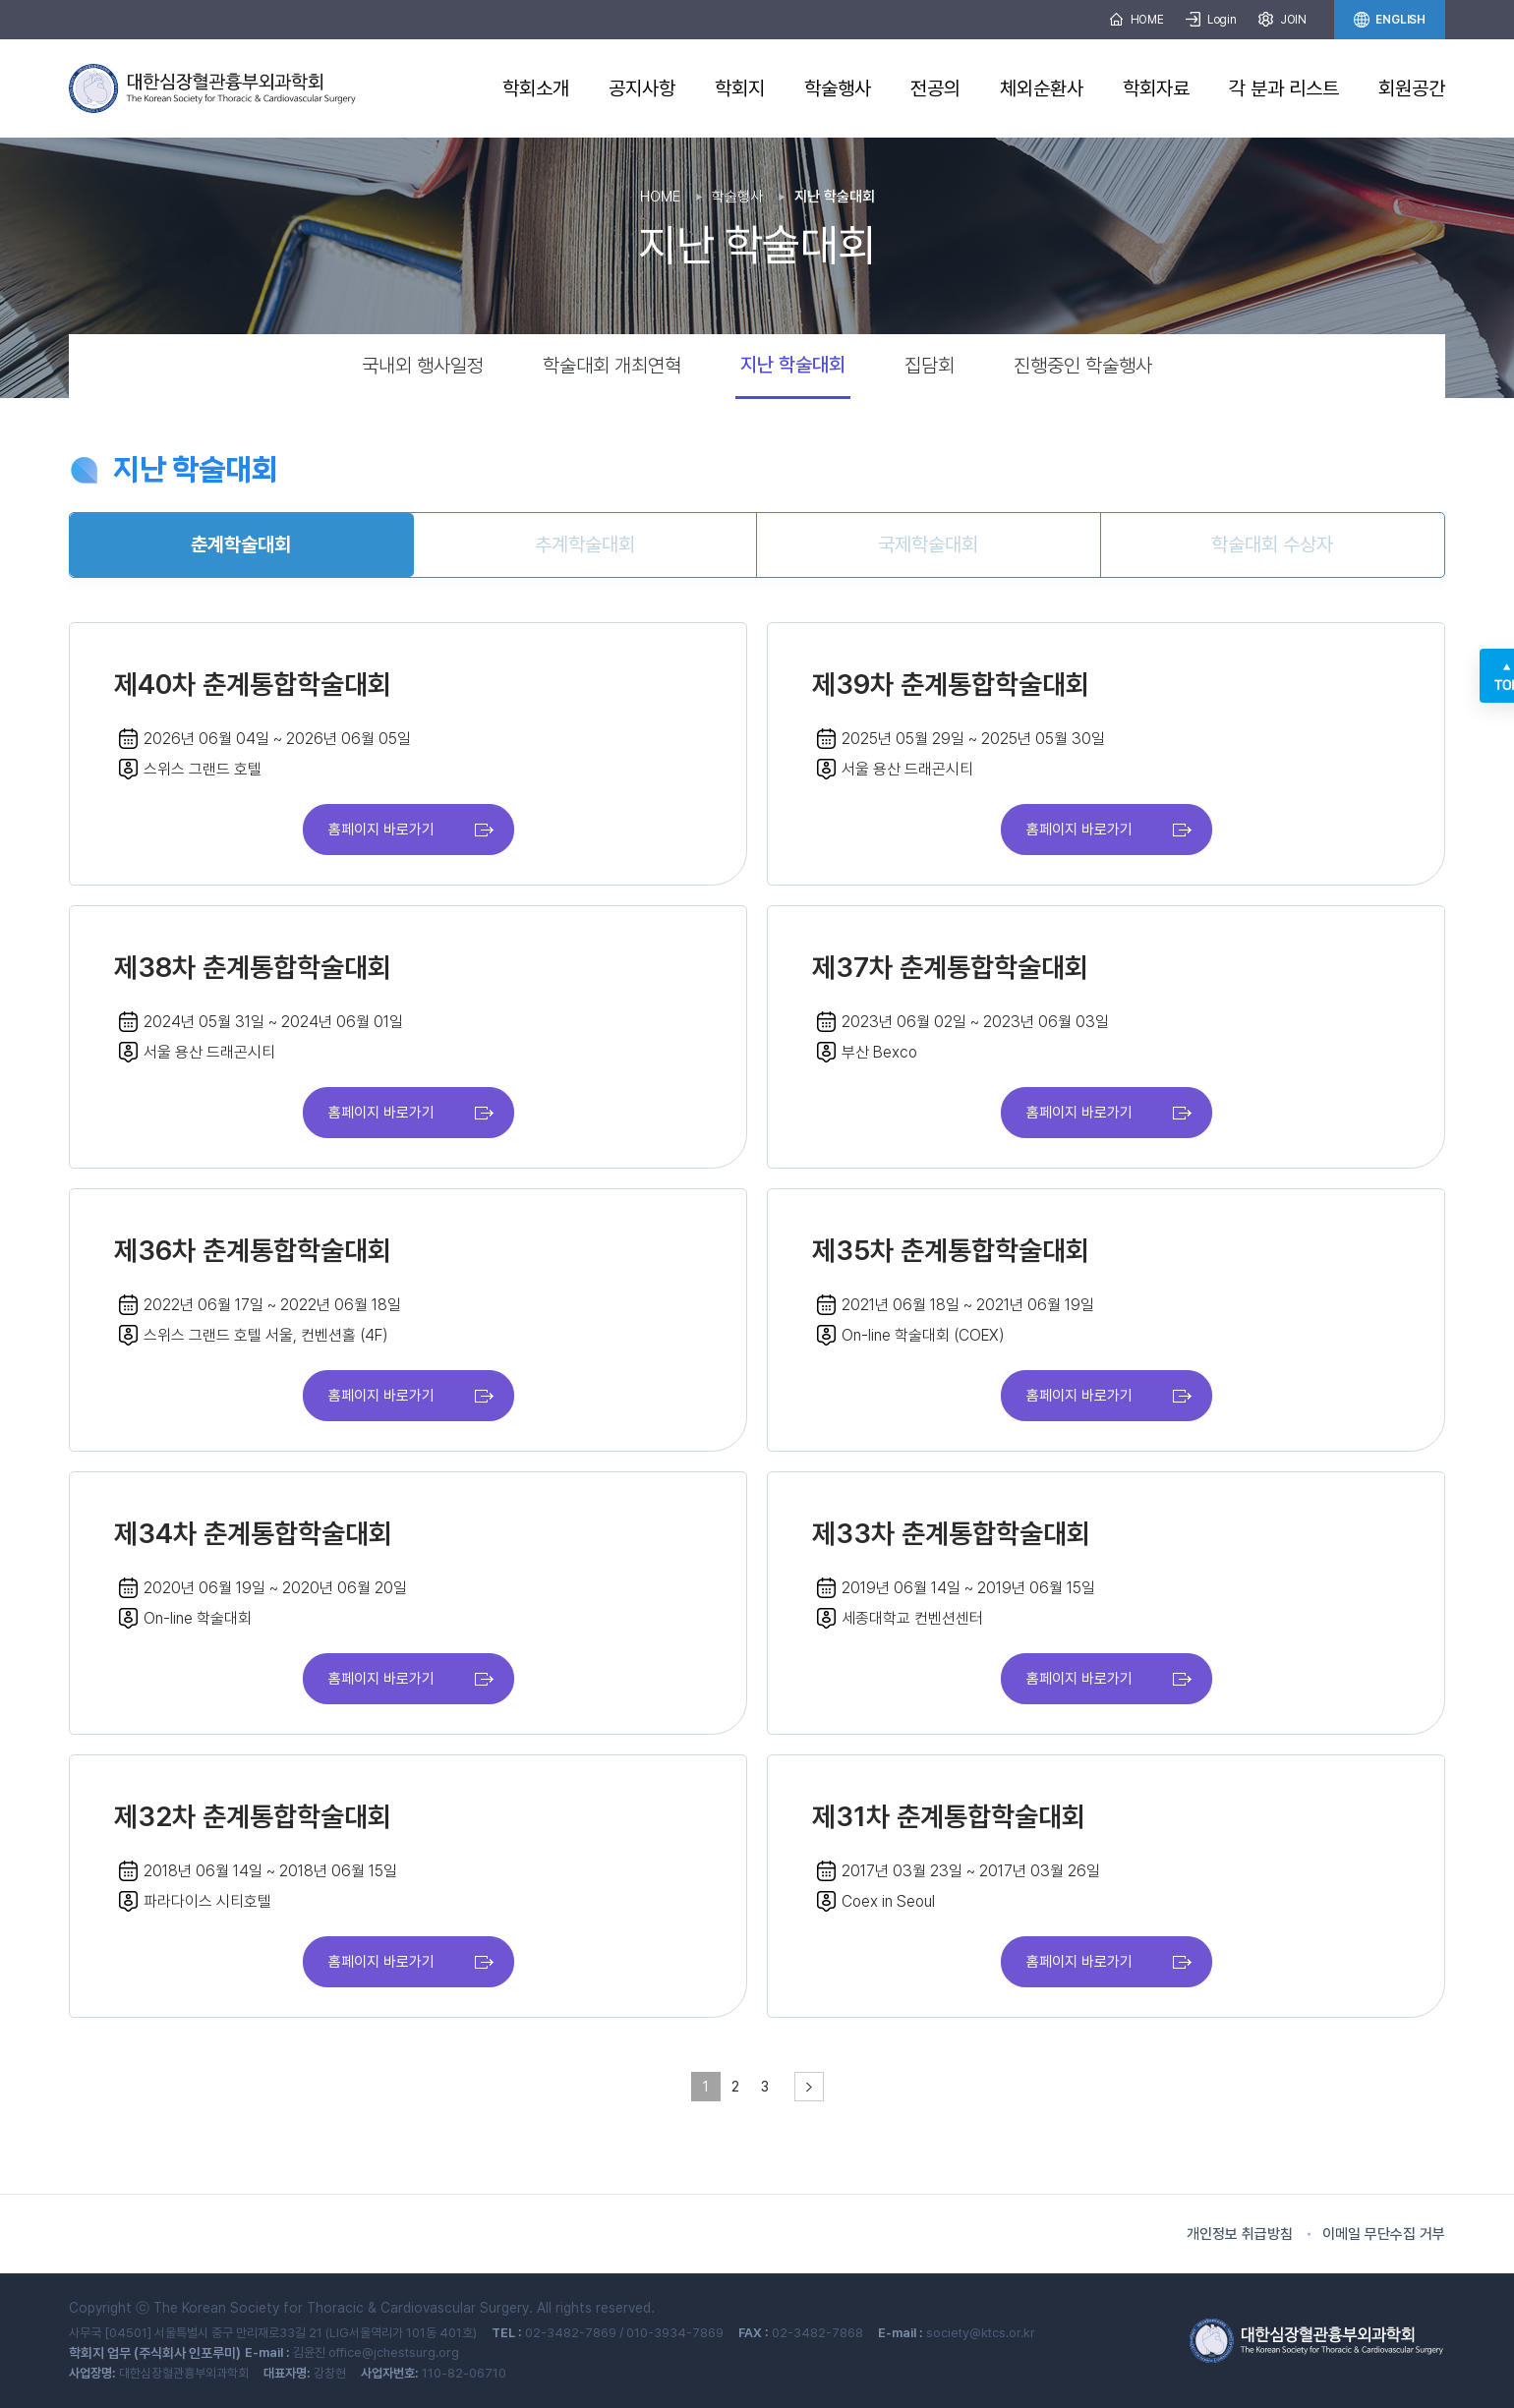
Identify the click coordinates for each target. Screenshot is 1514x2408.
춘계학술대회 (241, 544)
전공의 (935, 88)
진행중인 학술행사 (1083, 365)
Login (1211, 20)
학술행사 (837, 88)
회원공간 (1411, 88)
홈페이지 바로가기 (381, 829)
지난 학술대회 (792, 364)
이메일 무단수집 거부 (1383, 2234)
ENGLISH (1390, 20)
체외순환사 (1041, 88)
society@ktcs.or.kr (980, 2332)
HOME (1136, 20)
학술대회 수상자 (1272, 544)
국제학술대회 (928, 544)
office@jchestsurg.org (393, 2352)
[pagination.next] (809, 2086)
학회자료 (1156, 88)
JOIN (1282, 20)
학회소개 (535, 88)
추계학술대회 (585, 544)
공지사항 (642, 88)
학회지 (740, 88)
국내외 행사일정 (423, 365)
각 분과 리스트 (1284, 88)
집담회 (929, 365)
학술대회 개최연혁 (612, 365)
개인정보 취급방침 (1240, 2234)
